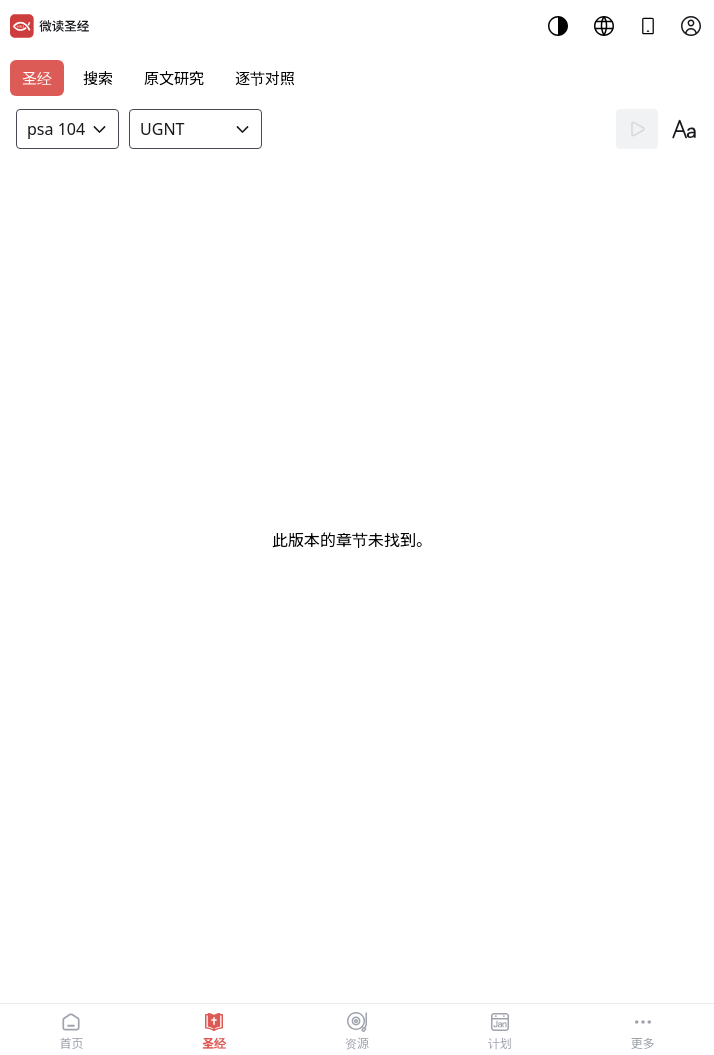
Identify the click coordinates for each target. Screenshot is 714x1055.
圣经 (37, 78)
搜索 (98, 78)
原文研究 (174, 78)
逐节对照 (265, 78)
